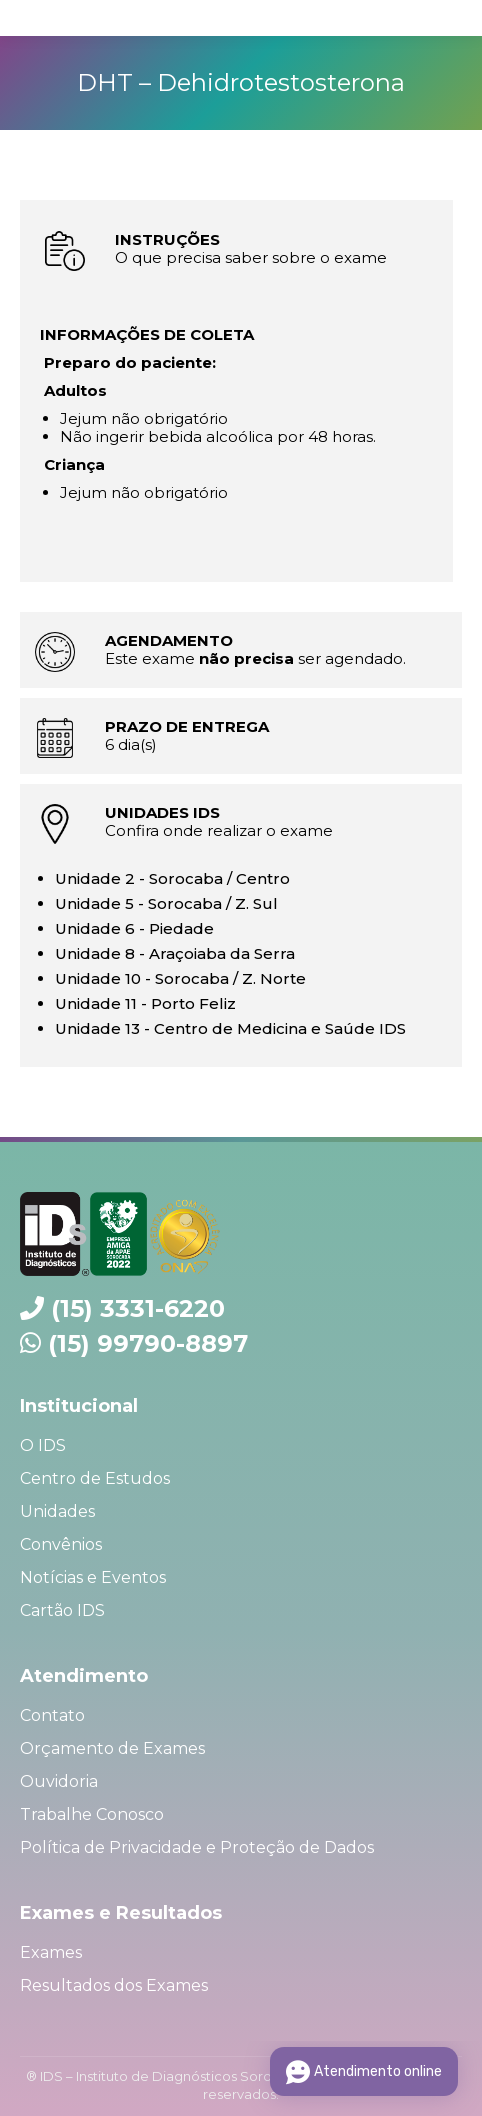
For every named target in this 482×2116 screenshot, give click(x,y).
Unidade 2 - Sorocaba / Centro (172, 878)
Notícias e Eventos (93, 1577)
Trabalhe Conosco (92, 1814)
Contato (52, 1715)
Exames (51, 1952)
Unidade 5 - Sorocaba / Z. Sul (166, 903)
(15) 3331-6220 (138, 1308)
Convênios (61, 1544)
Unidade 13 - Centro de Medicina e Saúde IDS (230, 1028)
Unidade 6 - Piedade (134, 928)
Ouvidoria (59, 1781)
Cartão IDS (62, 1610)
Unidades (57, 1511)
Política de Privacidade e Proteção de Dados (197, 1847)
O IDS (43, 1445)
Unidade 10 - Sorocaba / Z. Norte (180, 978)
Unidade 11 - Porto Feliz (145, 1003)
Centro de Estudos (95, 1478)
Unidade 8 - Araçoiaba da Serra (175, 953)
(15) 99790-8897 (148, 1343)
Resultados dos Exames (114, 1985)
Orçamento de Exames (112, 1748)
